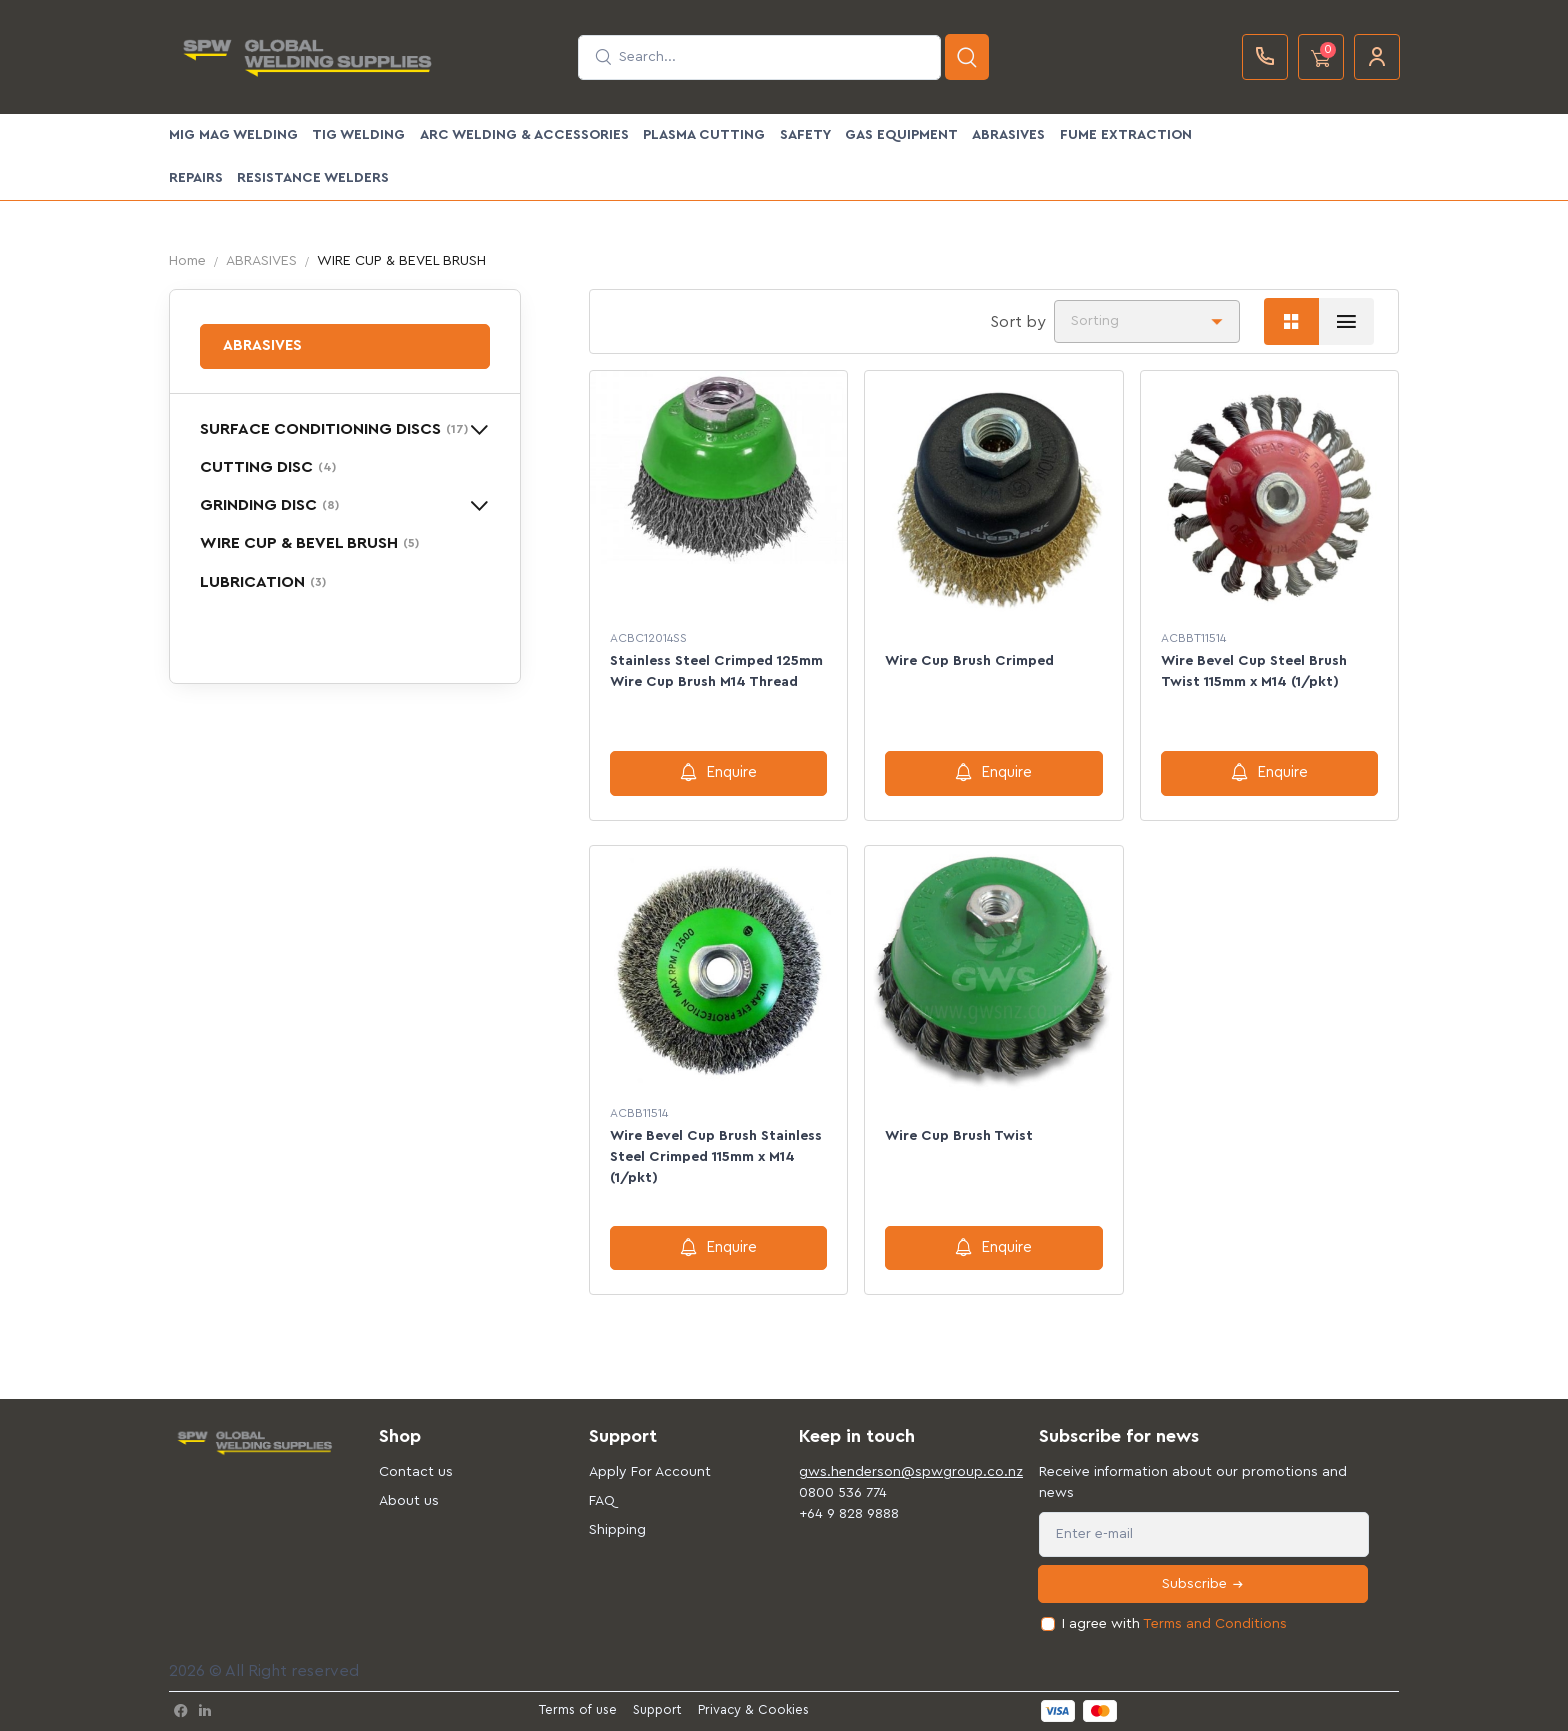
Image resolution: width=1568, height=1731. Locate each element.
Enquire (718, 772)
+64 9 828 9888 (849, 1514)
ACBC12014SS (648, 638)
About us (409, 1501)
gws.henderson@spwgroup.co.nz (889, 1472)
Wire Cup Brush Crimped (969, 661)
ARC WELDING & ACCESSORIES (524, 135)
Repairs (196, 178)
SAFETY (805, 135)
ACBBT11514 (1193, 638)
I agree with (1174, 1624)
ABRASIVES (1008, 135)
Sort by (1018, 322)
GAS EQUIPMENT (901, 135)
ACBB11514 (639, 1113)
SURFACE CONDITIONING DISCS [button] (334, 429)
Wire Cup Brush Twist (959, 1136)
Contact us (416, 1472)
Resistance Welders (313, 178)
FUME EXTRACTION (1126, 135)
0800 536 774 (843, 1493)
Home (187, 261)
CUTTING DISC (268, 467)
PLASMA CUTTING (704, 135)
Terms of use (578, 1709)
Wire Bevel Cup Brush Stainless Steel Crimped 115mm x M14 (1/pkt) (716, 1157)
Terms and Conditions (1215, 1624)
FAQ (602, 1501)
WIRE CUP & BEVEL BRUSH (309, 543)
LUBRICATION (263, 582)
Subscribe (1203, 1584)
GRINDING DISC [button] (269, 505)
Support (657, 1709)
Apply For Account (650, 1472)
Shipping (617, 1530)
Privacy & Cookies (753, 1709)
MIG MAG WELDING (233, 135)
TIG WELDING (358, 135)
